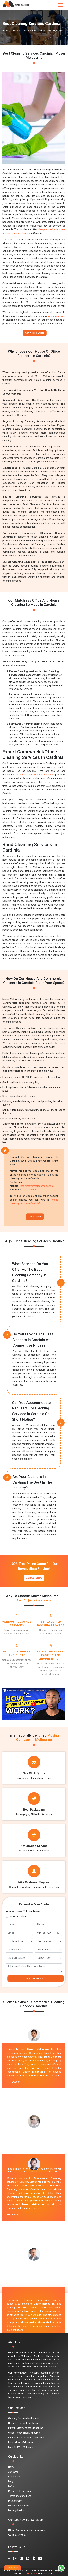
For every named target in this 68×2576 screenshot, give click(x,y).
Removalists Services (19, 2491)
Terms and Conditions (19, 2496)
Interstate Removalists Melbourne (26, 2437)
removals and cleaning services (35, 774)
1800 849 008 (17, 2535)
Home (5, 31)
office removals (57, 316)
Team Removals (30, 2573)
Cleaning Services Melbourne (23, 2418)
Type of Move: (14, 1911)
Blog (10, 2481)
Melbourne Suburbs (18, 2505)
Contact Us (14, 2476)
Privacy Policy (15, 2500)
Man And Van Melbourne (21, 2447)
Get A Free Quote (34, 332)
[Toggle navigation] (60, 5)
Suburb (15, 31)
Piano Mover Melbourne (20, 2442)
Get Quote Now (34, 1578)
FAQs (11, 2486)
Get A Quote (35, 1216)
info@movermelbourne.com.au (37, 1185)
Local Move (33, 1911)
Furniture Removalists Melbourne (25, 2428)
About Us (13, 2471)
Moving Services (17, 2510)
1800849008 (29, 1189)
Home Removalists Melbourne (24, 2423)
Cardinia (25, 31)
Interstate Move (18, 1916)
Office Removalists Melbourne (24, 2432)
